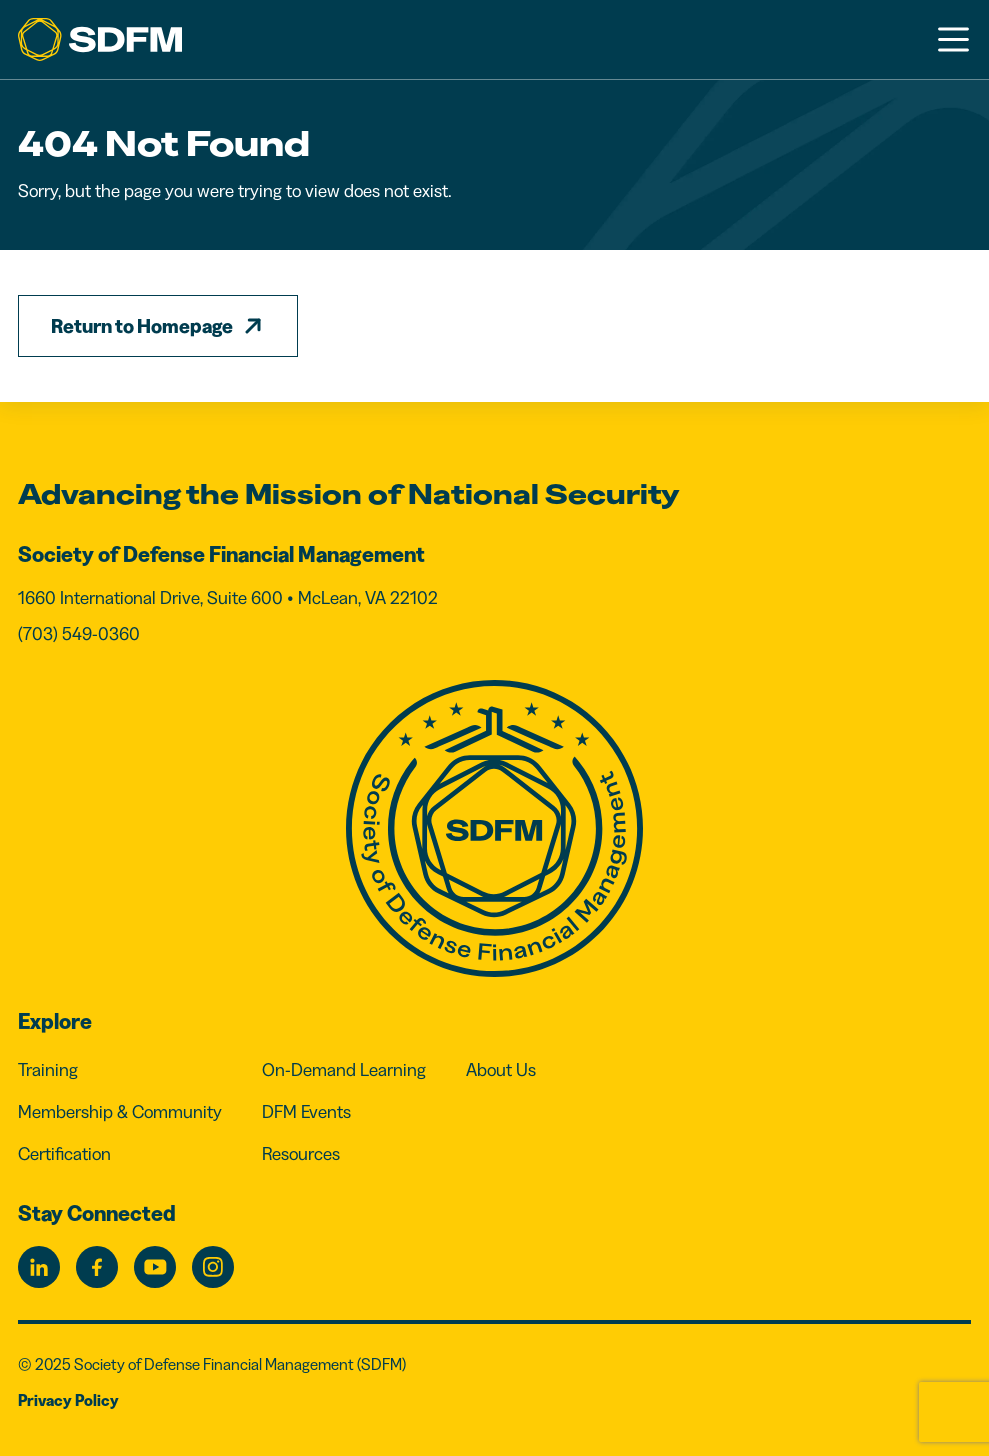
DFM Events (306, 1112)
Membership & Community (120, 1112)
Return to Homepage (142, 326)
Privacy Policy (68, 1400)
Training (48, 1070)
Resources (301, 1154)
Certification (64, 1154)
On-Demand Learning (344, 1070)
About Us (501, 1070)
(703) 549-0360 (79, 634)
